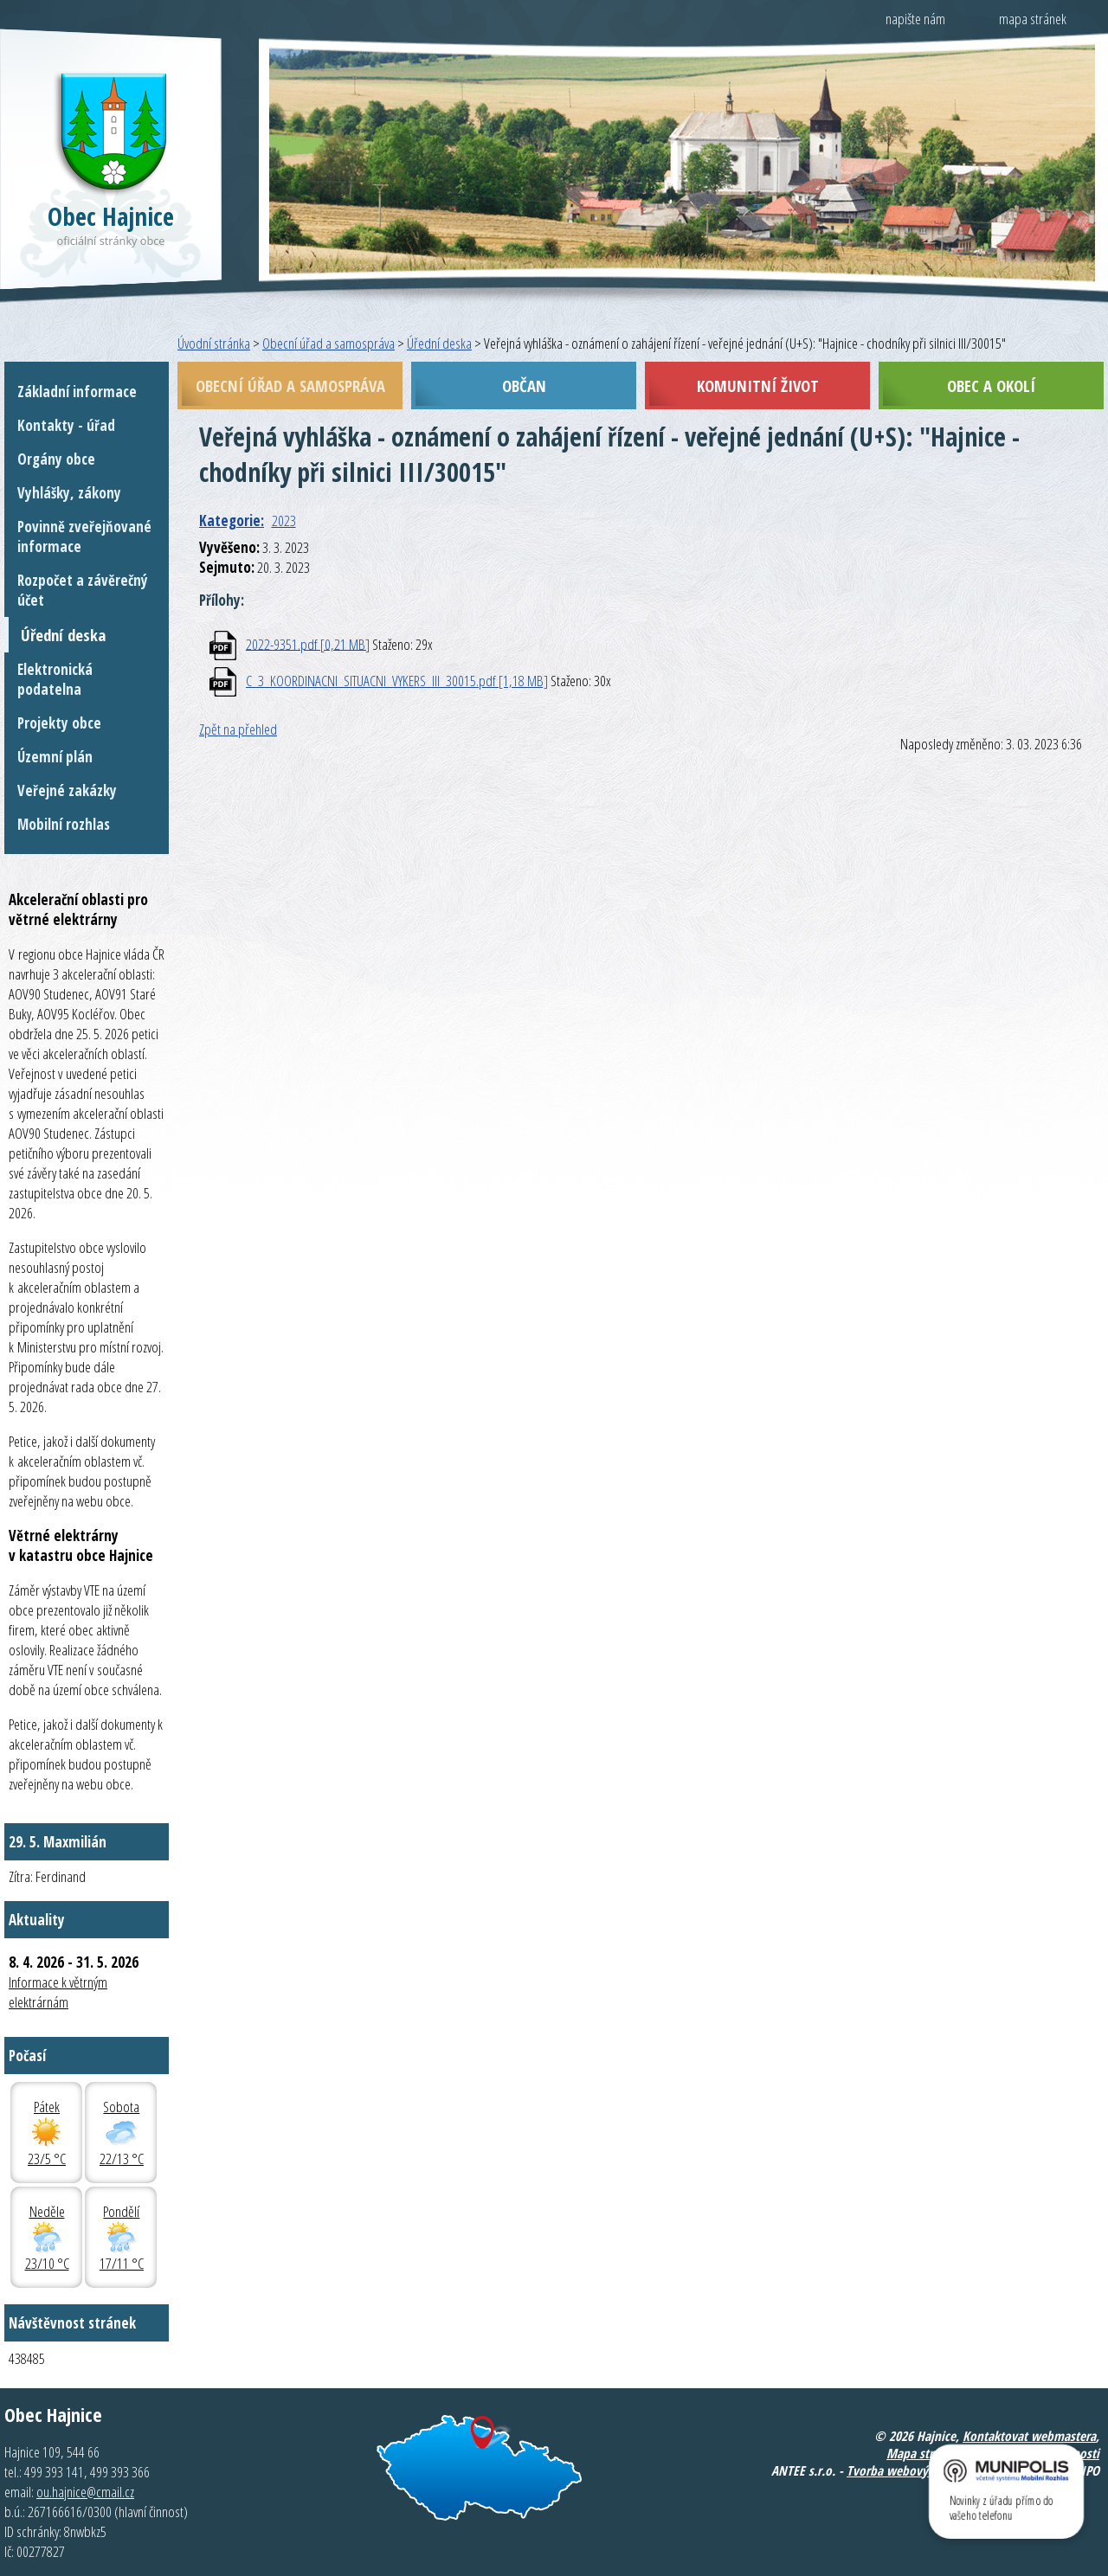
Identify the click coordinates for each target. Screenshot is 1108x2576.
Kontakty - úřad (66, 425)
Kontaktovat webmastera (1029, 2435)
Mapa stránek (922, 2453)
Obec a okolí (991, 385)
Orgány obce (56, 459)
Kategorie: (231, 520)
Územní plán (55, 757)
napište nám (915, 19)
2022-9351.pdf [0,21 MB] (308, 643)
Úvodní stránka (213, 343)
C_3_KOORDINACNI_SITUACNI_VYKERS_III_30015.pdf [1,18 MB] (397, 681)
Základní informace (77, 391)
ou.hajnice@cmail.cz (85, 2492)
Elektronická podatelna (55, 679)
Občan (524, 385)
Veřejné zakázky (67, 790)
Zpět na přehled (238, 729)
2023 (284, 520)
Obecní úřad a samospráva (328, 343)
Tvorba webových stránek (914, 2470)
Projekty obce (59, 723)
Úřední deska (439, 343)
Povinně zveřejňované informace (84, 536)
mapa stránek (1032, 19)
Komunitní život (758, 385)
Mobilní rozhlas (63, 824)
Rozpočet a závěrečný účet (82, 590)
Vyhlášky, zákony (69, 493)
